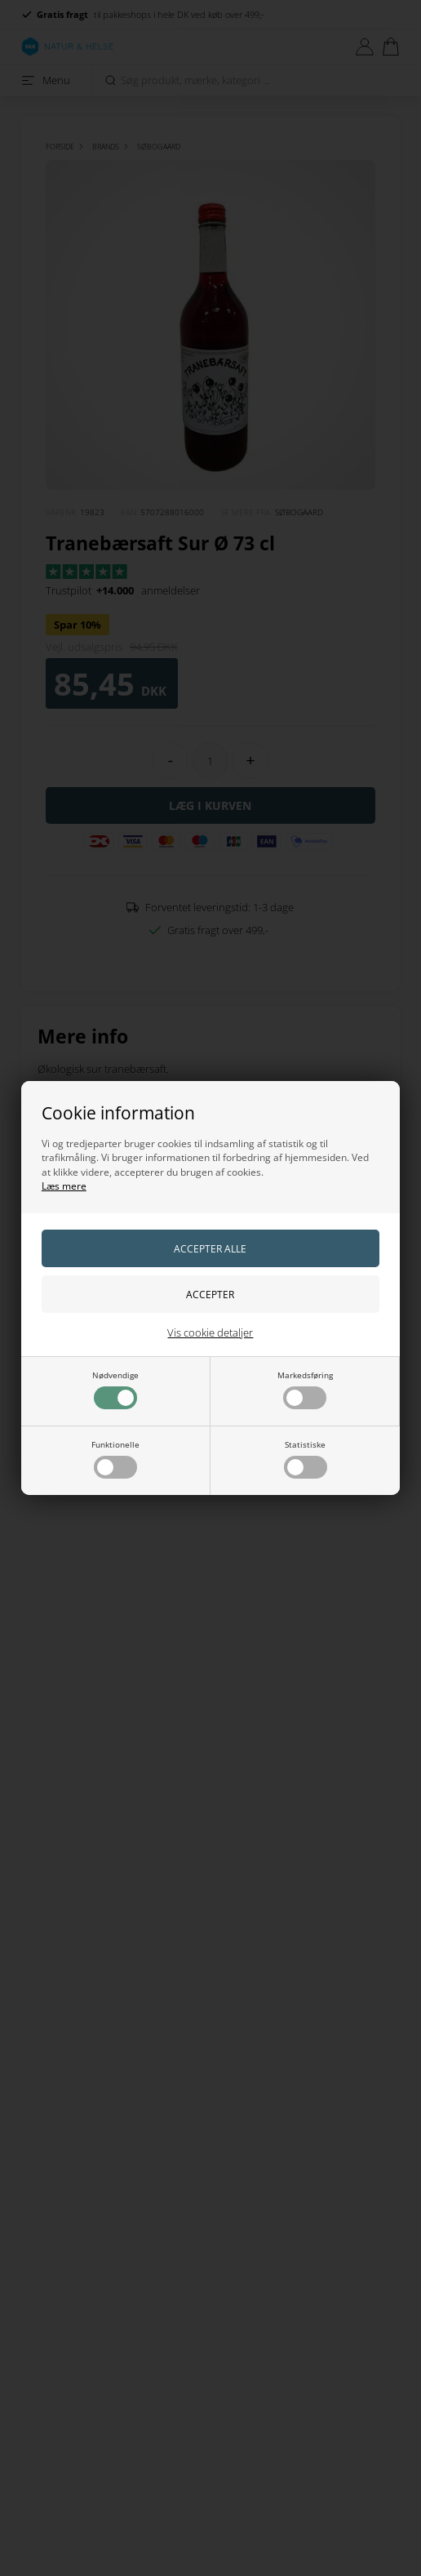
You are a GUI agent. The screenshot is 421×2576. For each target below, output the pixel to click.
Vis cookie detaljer (210, 1332)
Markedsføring (305, 1389)
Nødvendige (115, 1389)
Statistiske (305, 1459)
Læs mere (64, 1186)
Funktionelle (115, 1459)
